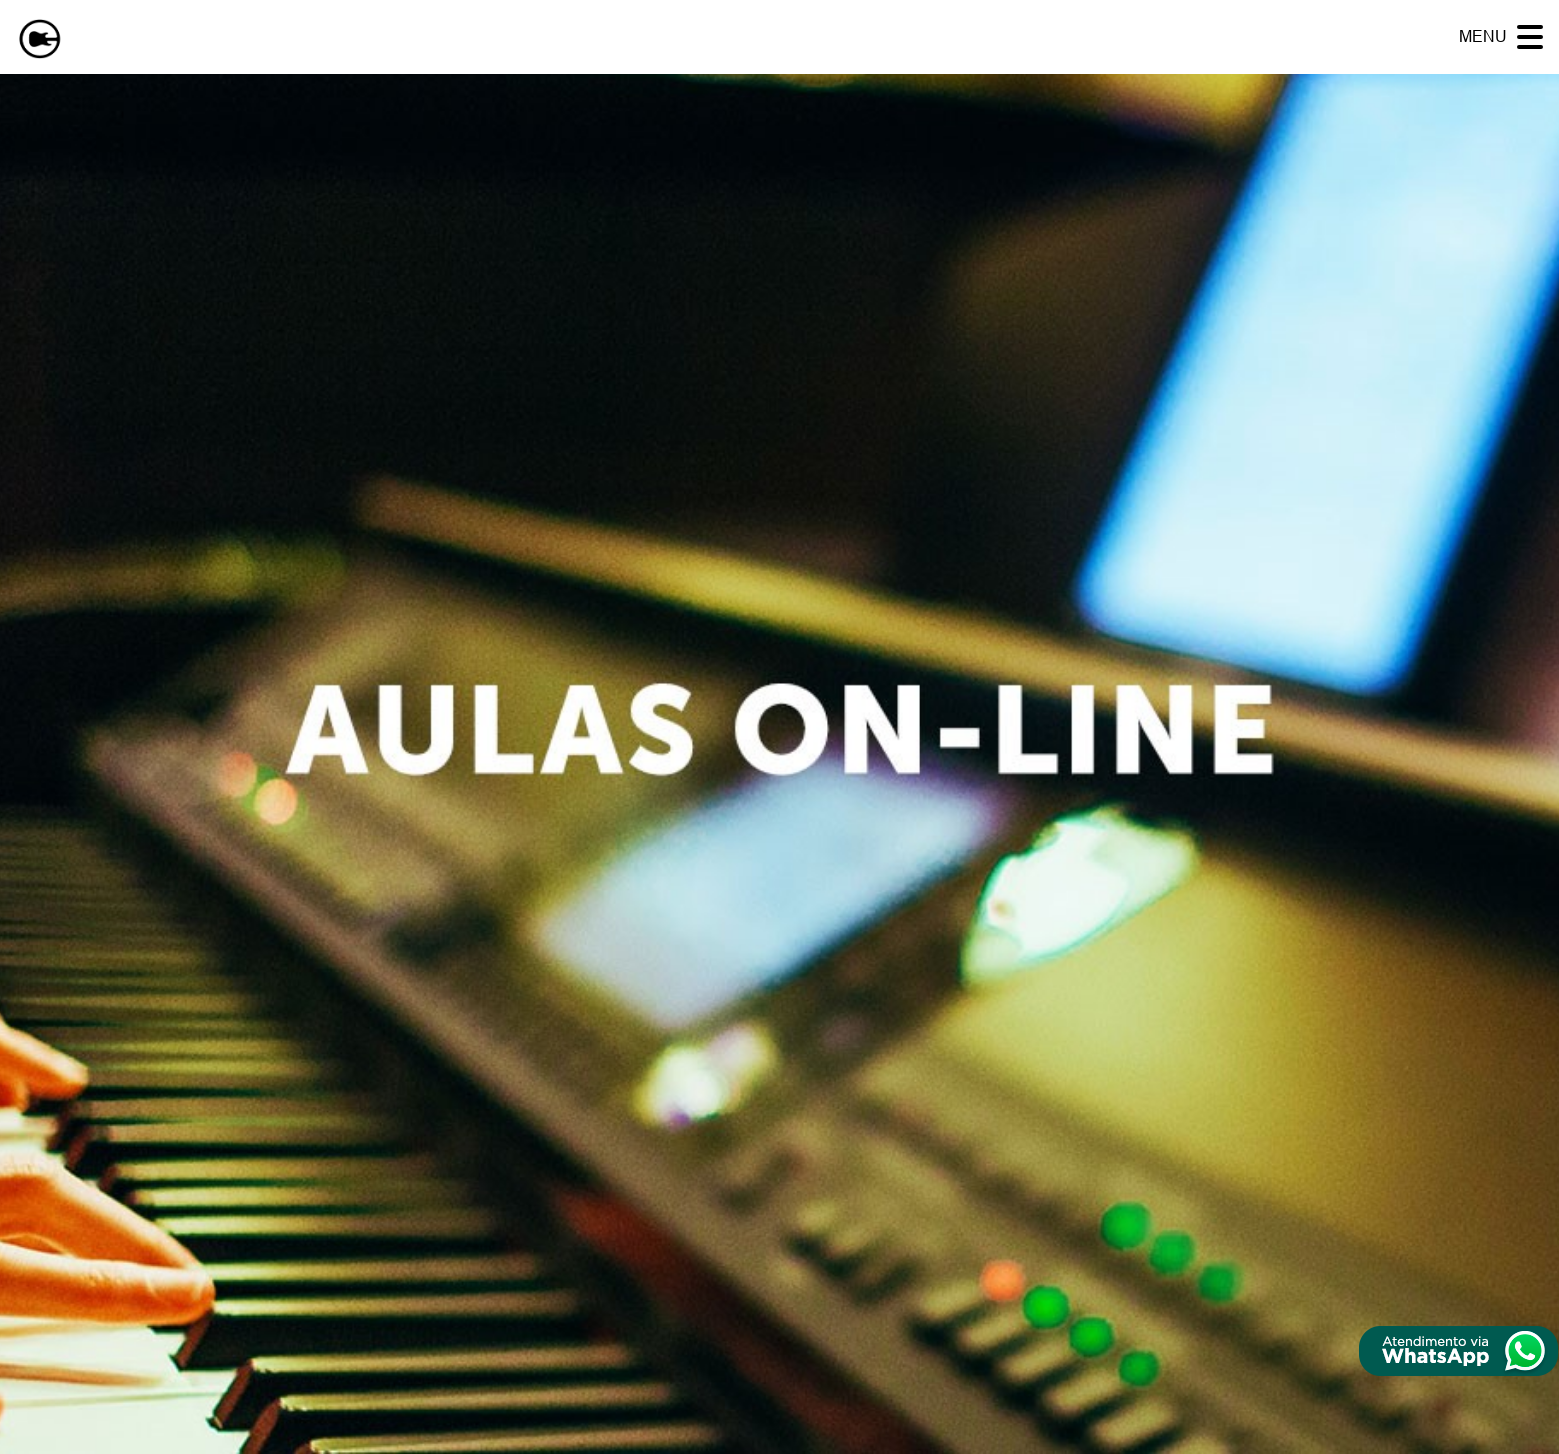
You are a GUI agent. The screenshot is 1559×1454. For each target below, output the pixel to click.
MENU (1483, 36)
